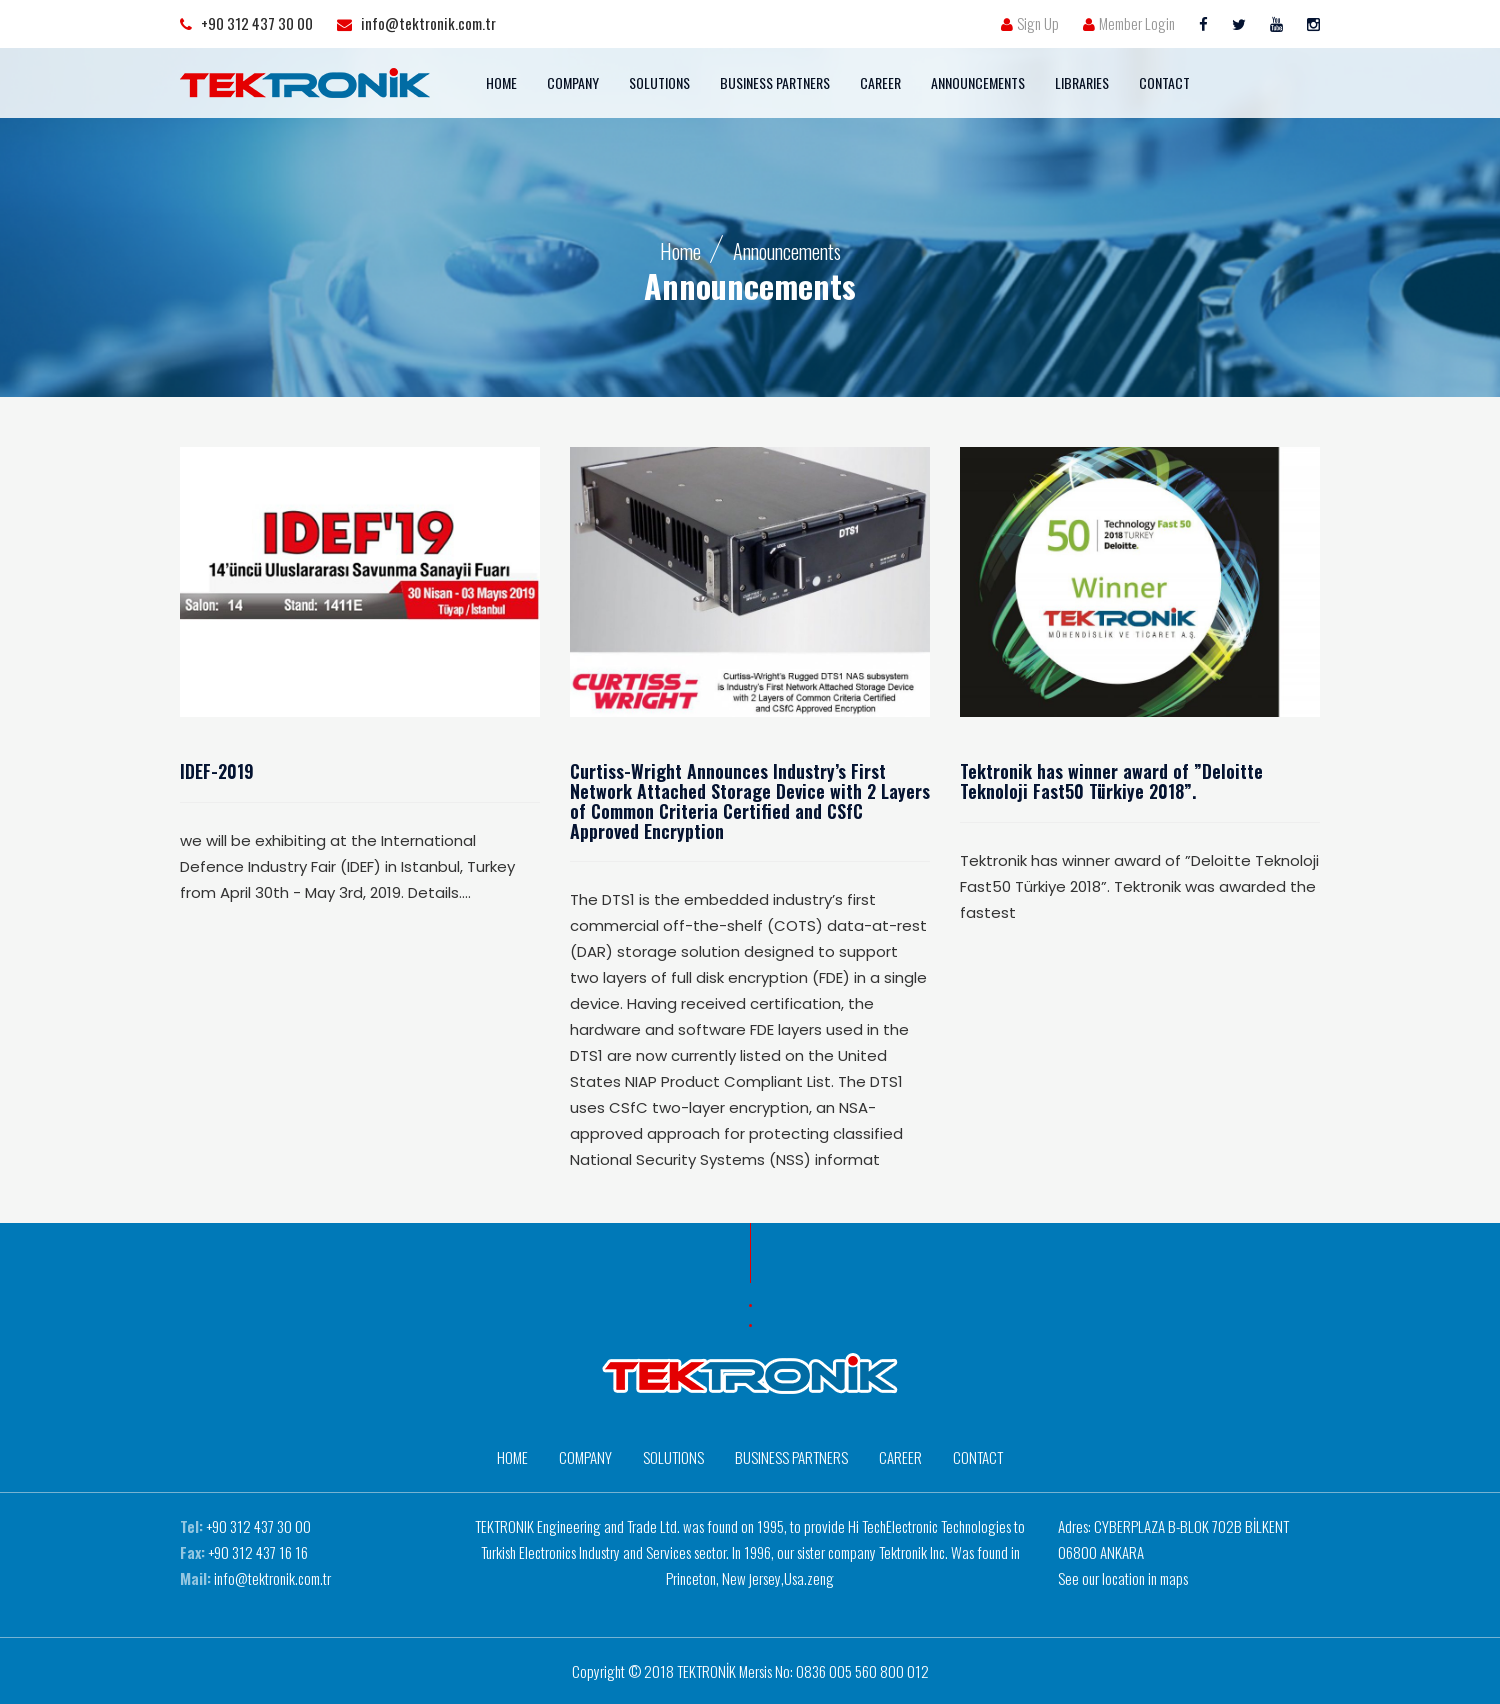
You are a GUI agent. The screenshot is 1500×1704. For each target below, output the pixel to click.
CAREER (880, 82)
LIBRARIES (1082, 82)
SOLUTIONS (659, 82)
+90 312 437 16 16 (258, 1552)
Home (680, 251)
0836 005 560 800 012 (862, 1671)
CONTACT (1164, 82)
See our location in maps (1123, 1578)
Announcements (787, 251)
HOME (501, 82)
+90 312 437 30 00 (258, 1526)
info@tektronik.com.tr (272, 1578)
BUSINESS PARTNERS (775, 82)
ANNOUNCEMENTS (978, 82)
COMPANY (573, 82)
